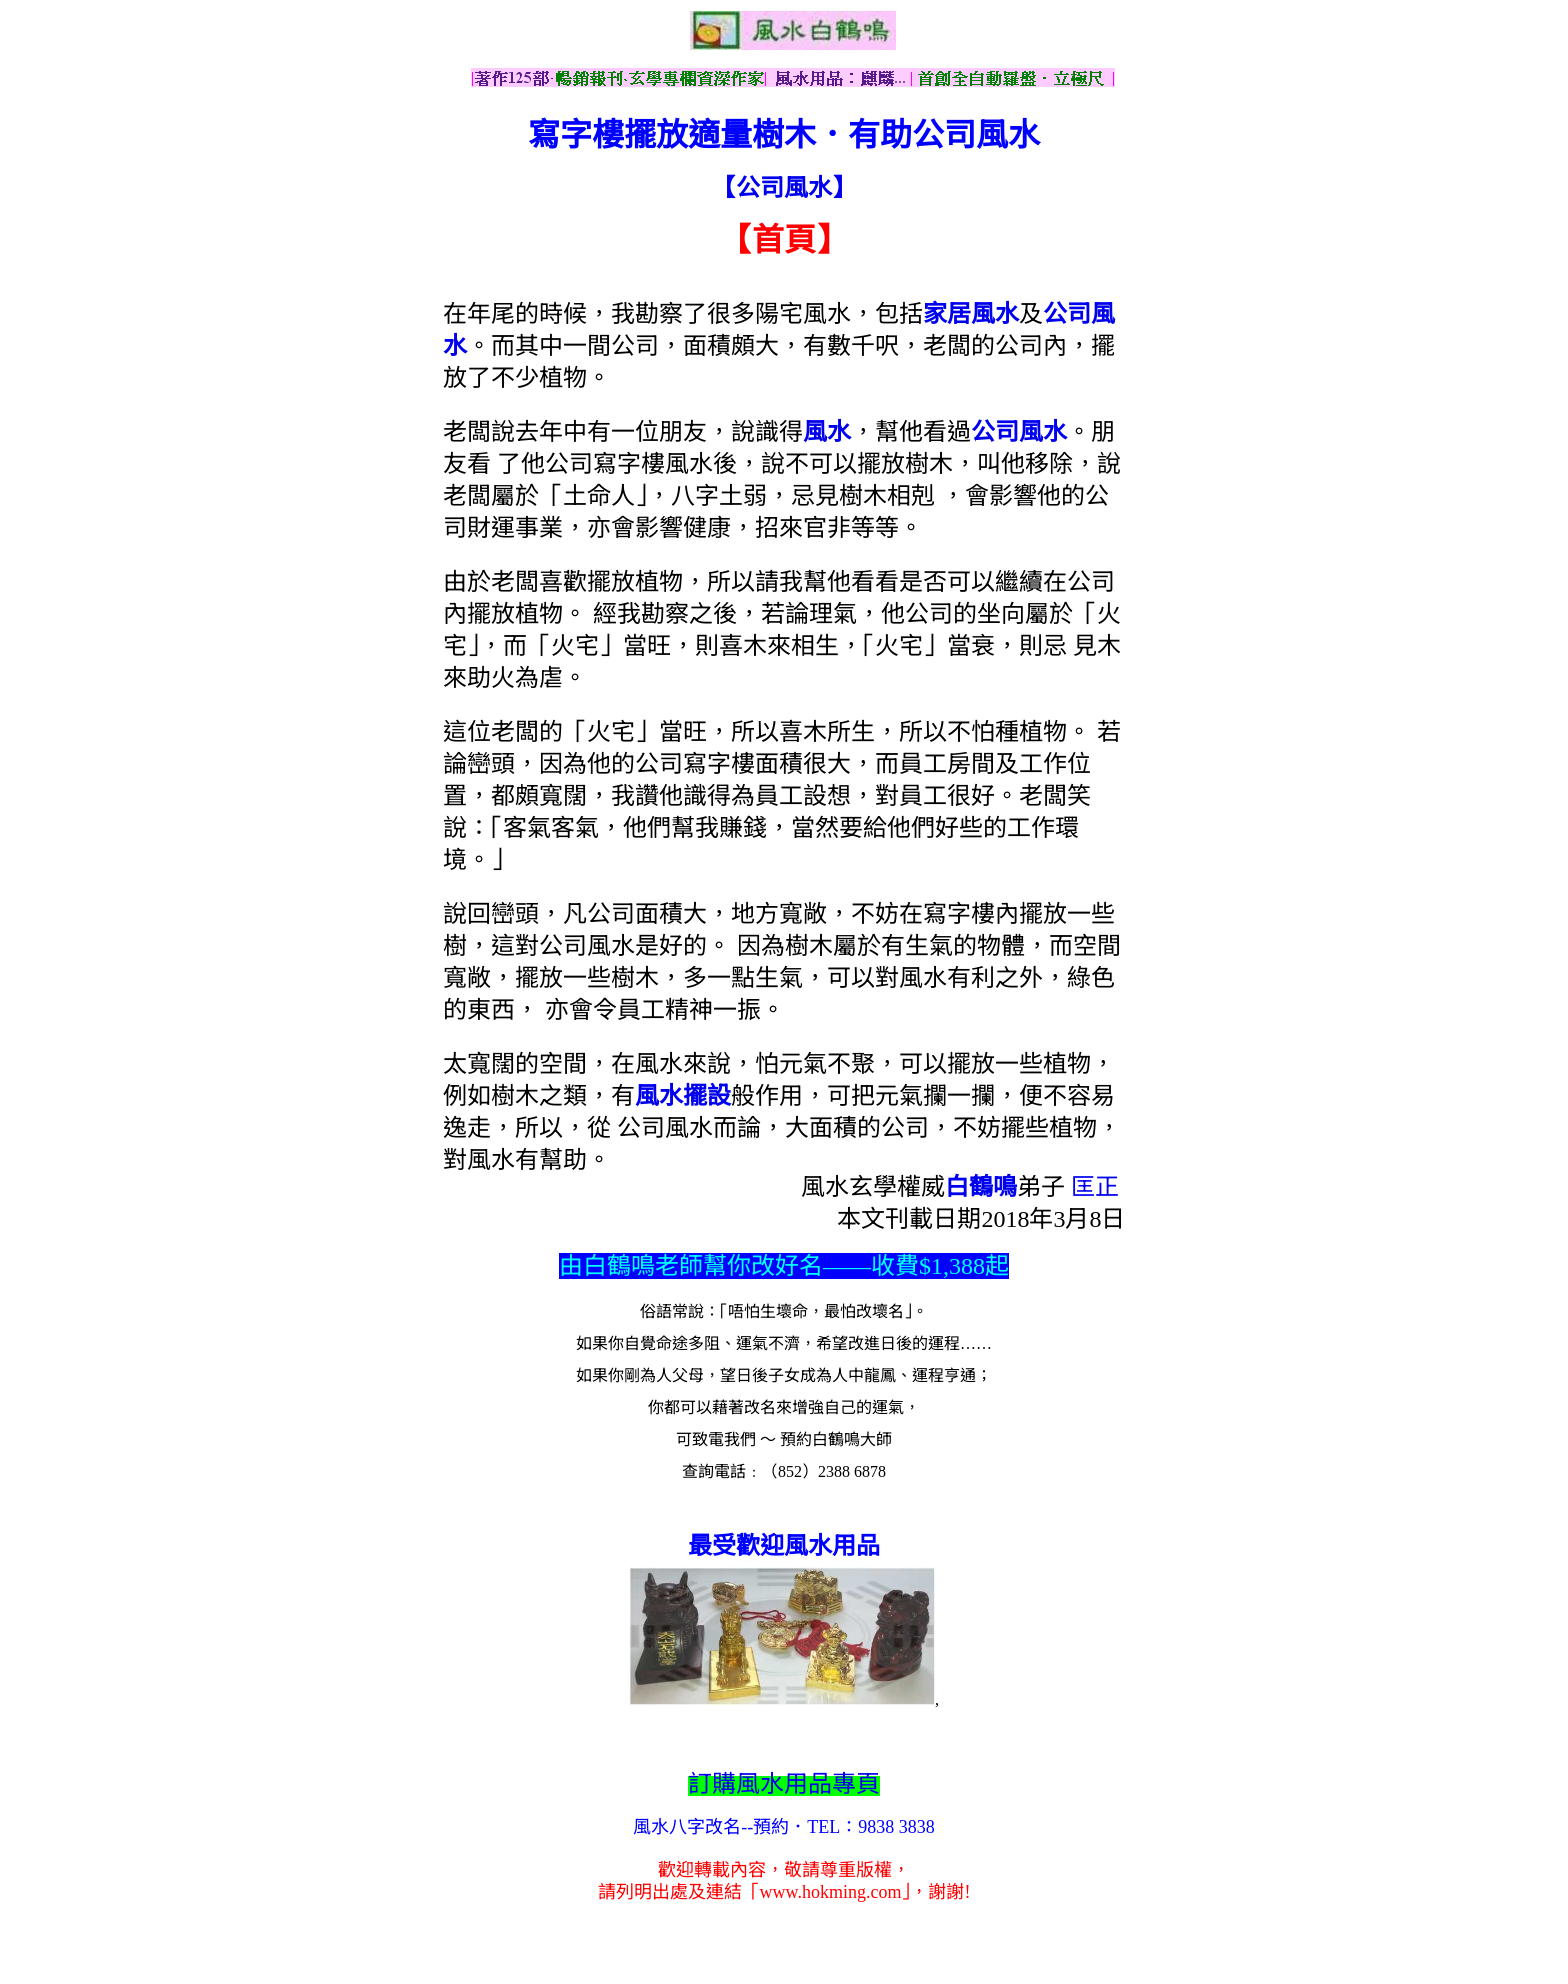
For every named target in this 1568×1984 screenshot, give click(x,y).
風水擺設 (683, 1096)
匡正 (1095, 1187)
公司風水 (1019, 432)
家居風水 (971, 314)
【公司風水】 (784, 188)
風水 (827, 432)
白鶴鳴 (981, 1187)
